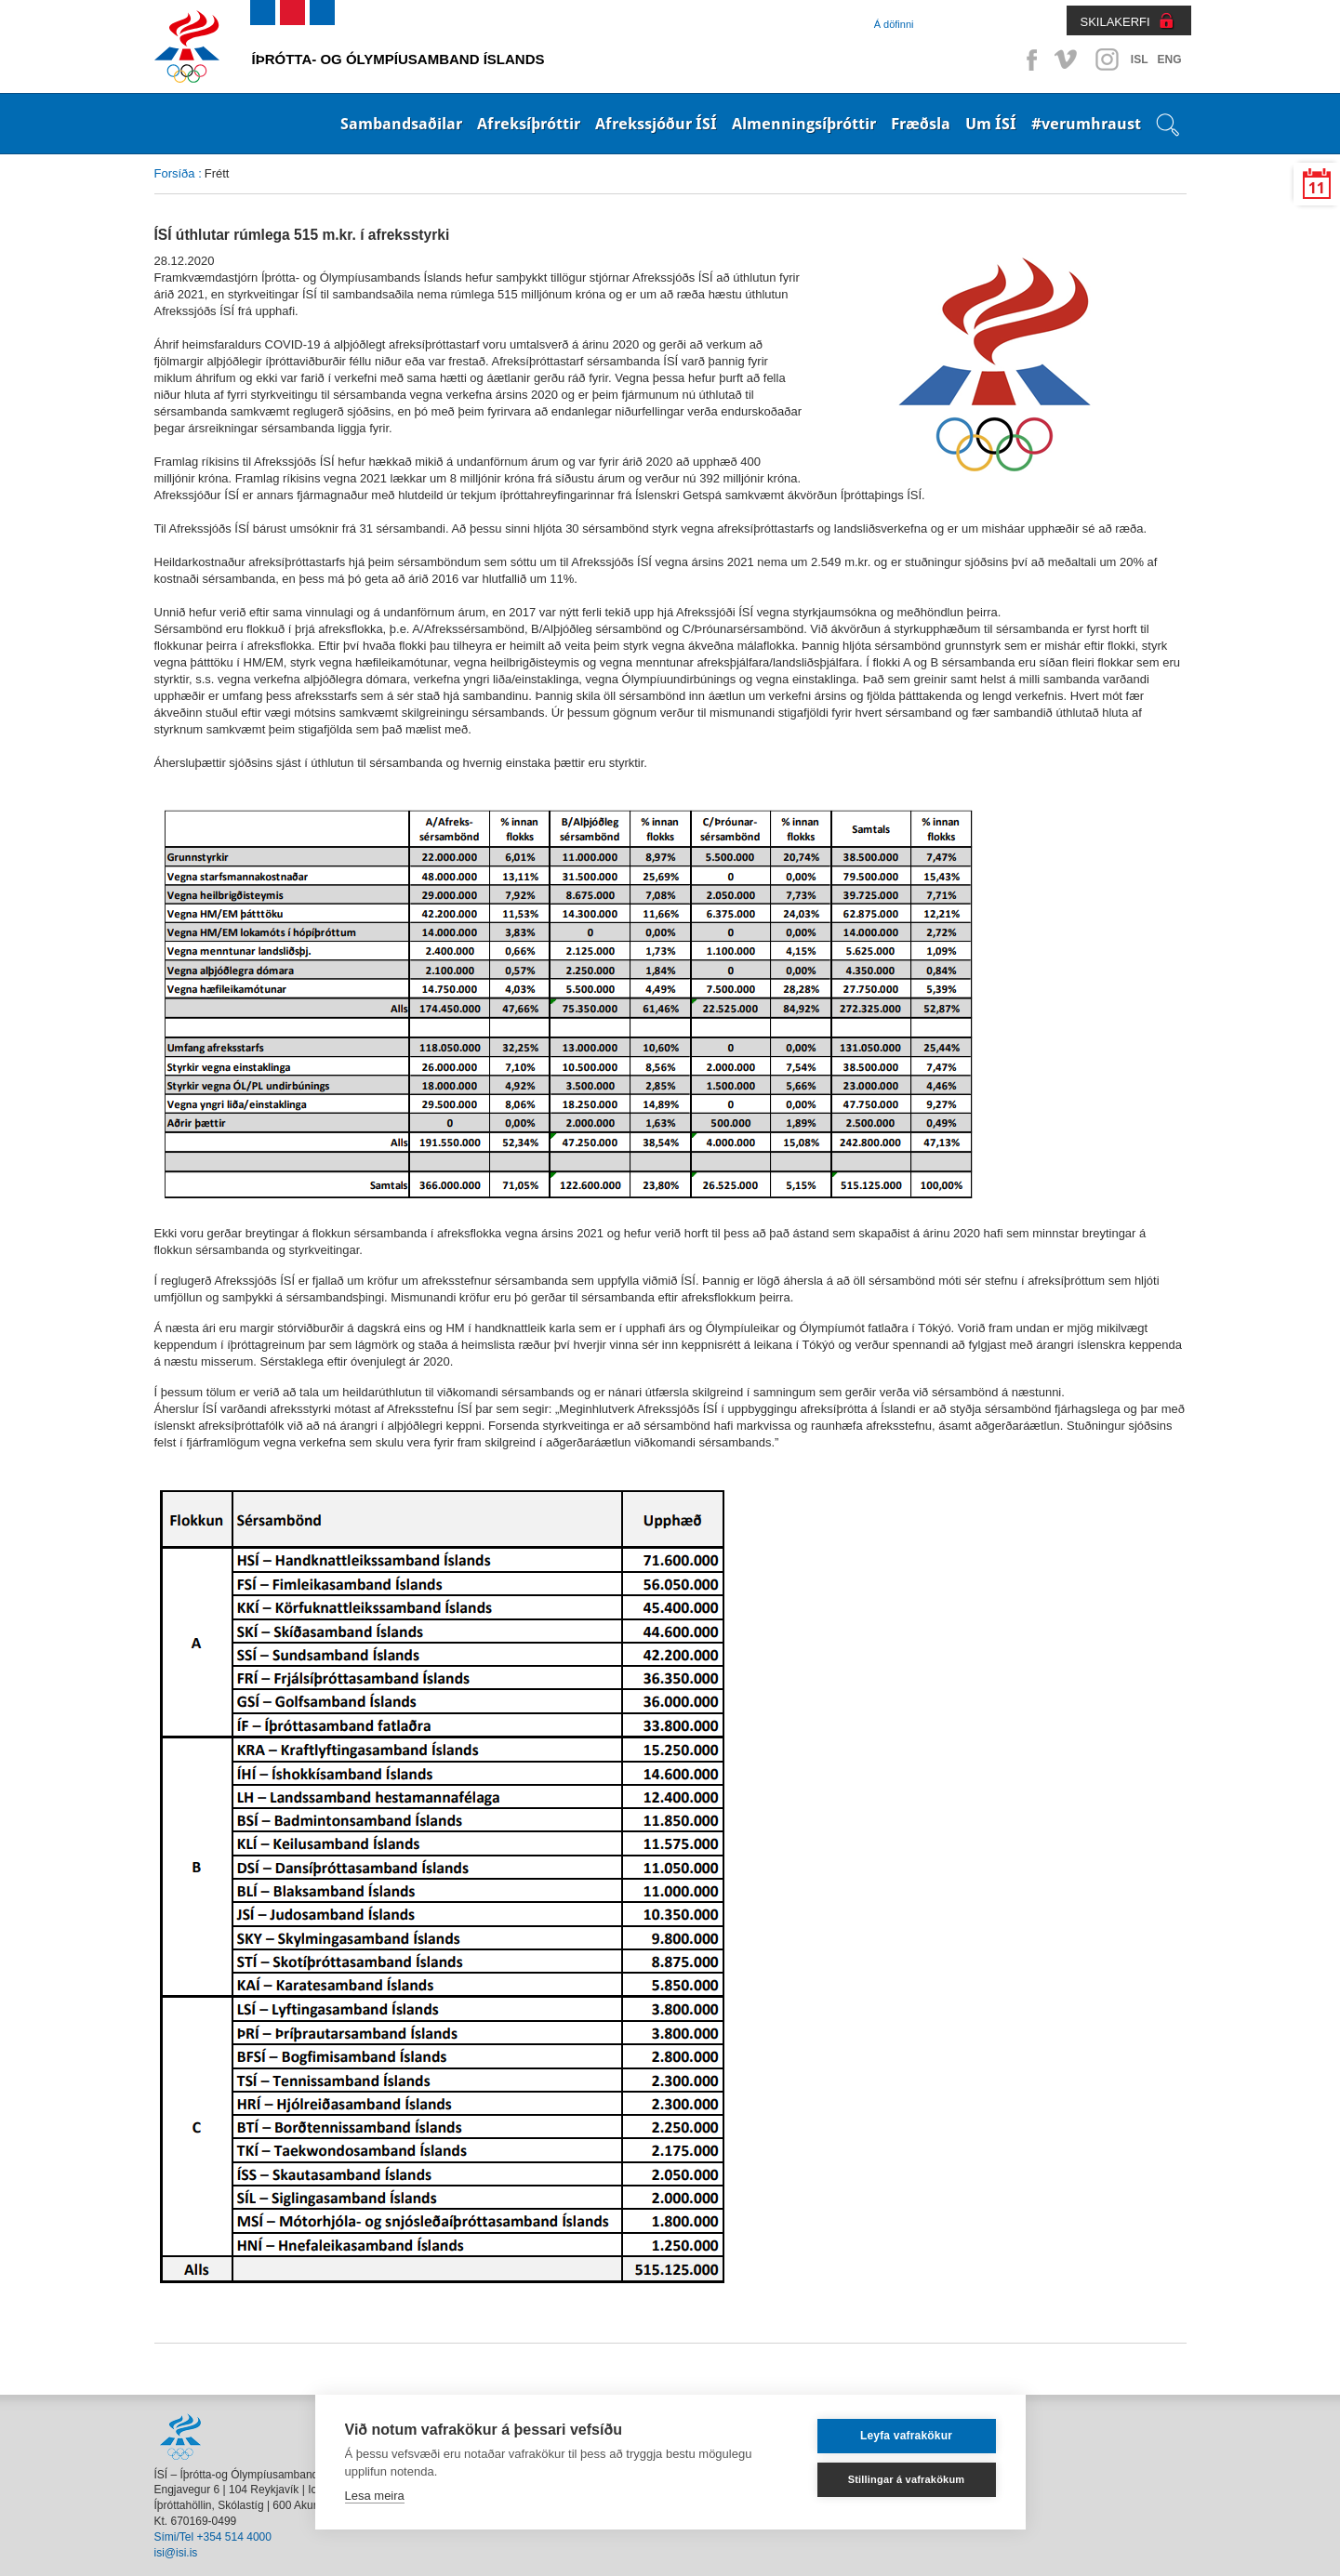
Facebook (1028, 59)
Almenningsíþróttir (804, 123)
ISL (1139, 59)
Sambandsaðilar (401, 123)
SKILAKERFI (1115, 22)
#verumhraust (1086, 123)
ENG (1169, 59)
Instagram (1106, 59)
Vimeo (1067, 59)
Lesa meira (375, 2496)
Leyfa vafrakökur (906, 2435)
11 (1316, 188)
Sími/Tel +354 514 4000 (213, 2536)
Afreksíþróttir (528, 123)
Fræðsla (920, 123)
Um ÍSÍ (990, 123)
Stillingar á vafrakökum (906, 2479)
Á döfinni (894, 24)
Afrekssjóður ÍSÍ (656, 123)
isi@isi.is (176, 2552)
